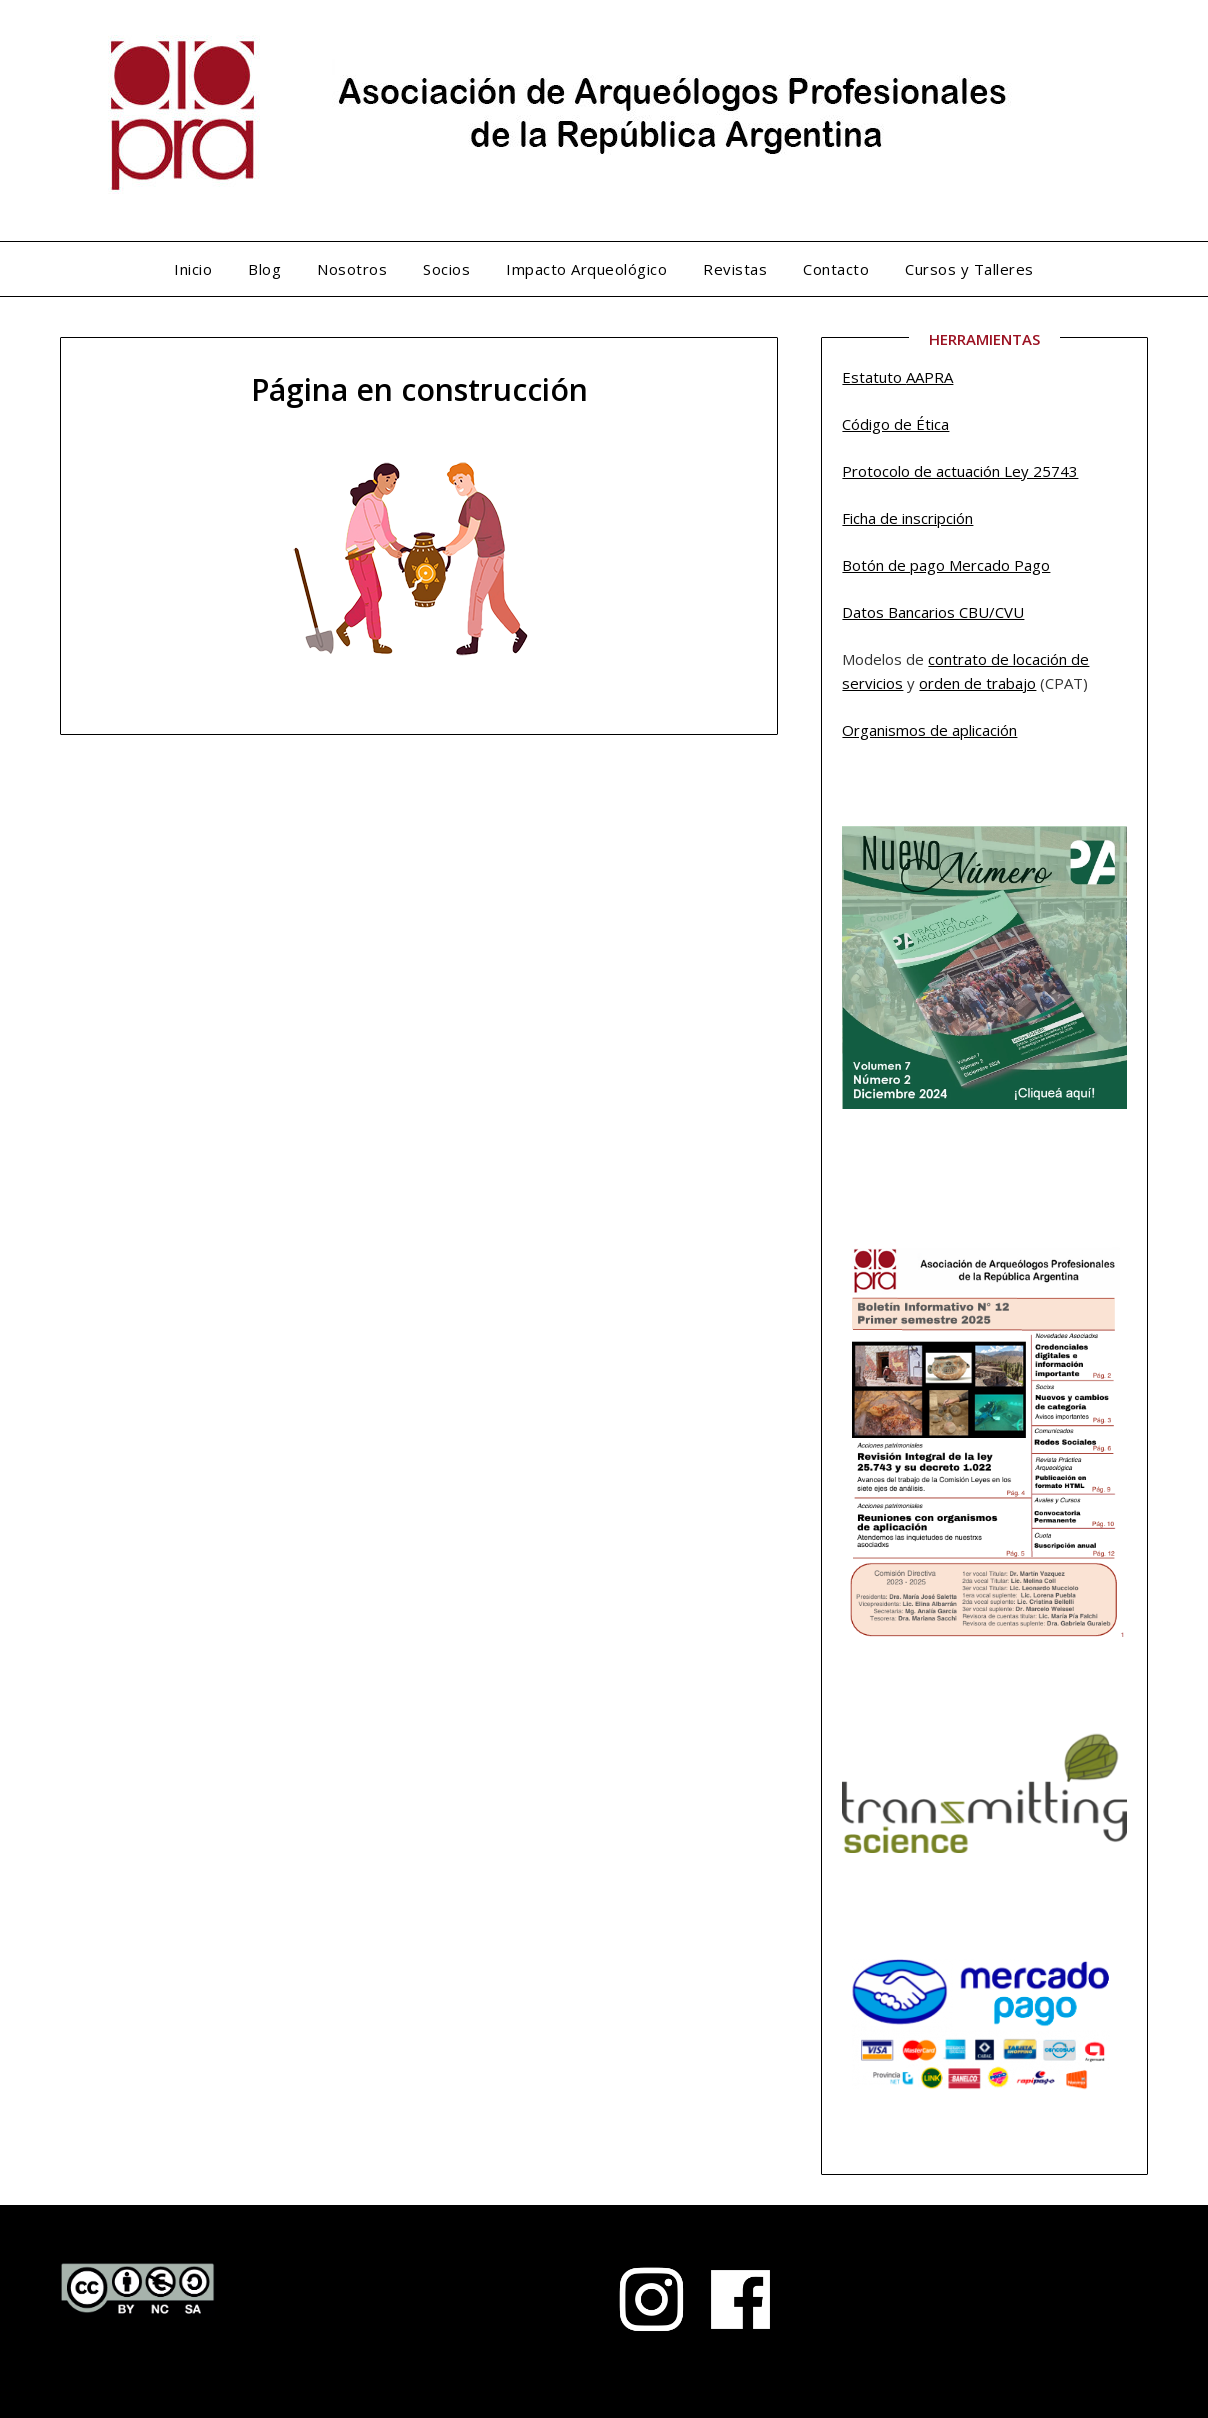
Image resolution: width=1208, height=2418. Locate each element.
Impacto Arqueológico (586, 269)
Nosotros (352, 269)
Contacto (836, 269)
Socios (446, 269)
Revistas (735, 269)
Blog (264, 269)
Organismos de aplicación (929, 730)
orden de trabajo (977, 683)
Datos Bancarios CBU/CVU (933, 612)
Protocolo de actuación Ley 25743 (960, 471)
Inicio (193, 269)
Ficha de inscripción (907, 518)
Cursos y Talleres (969, 269)
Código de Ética (895, 424)
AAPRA (929, 377)
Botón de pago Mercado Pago (946, 565)
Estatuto (874, 377)
